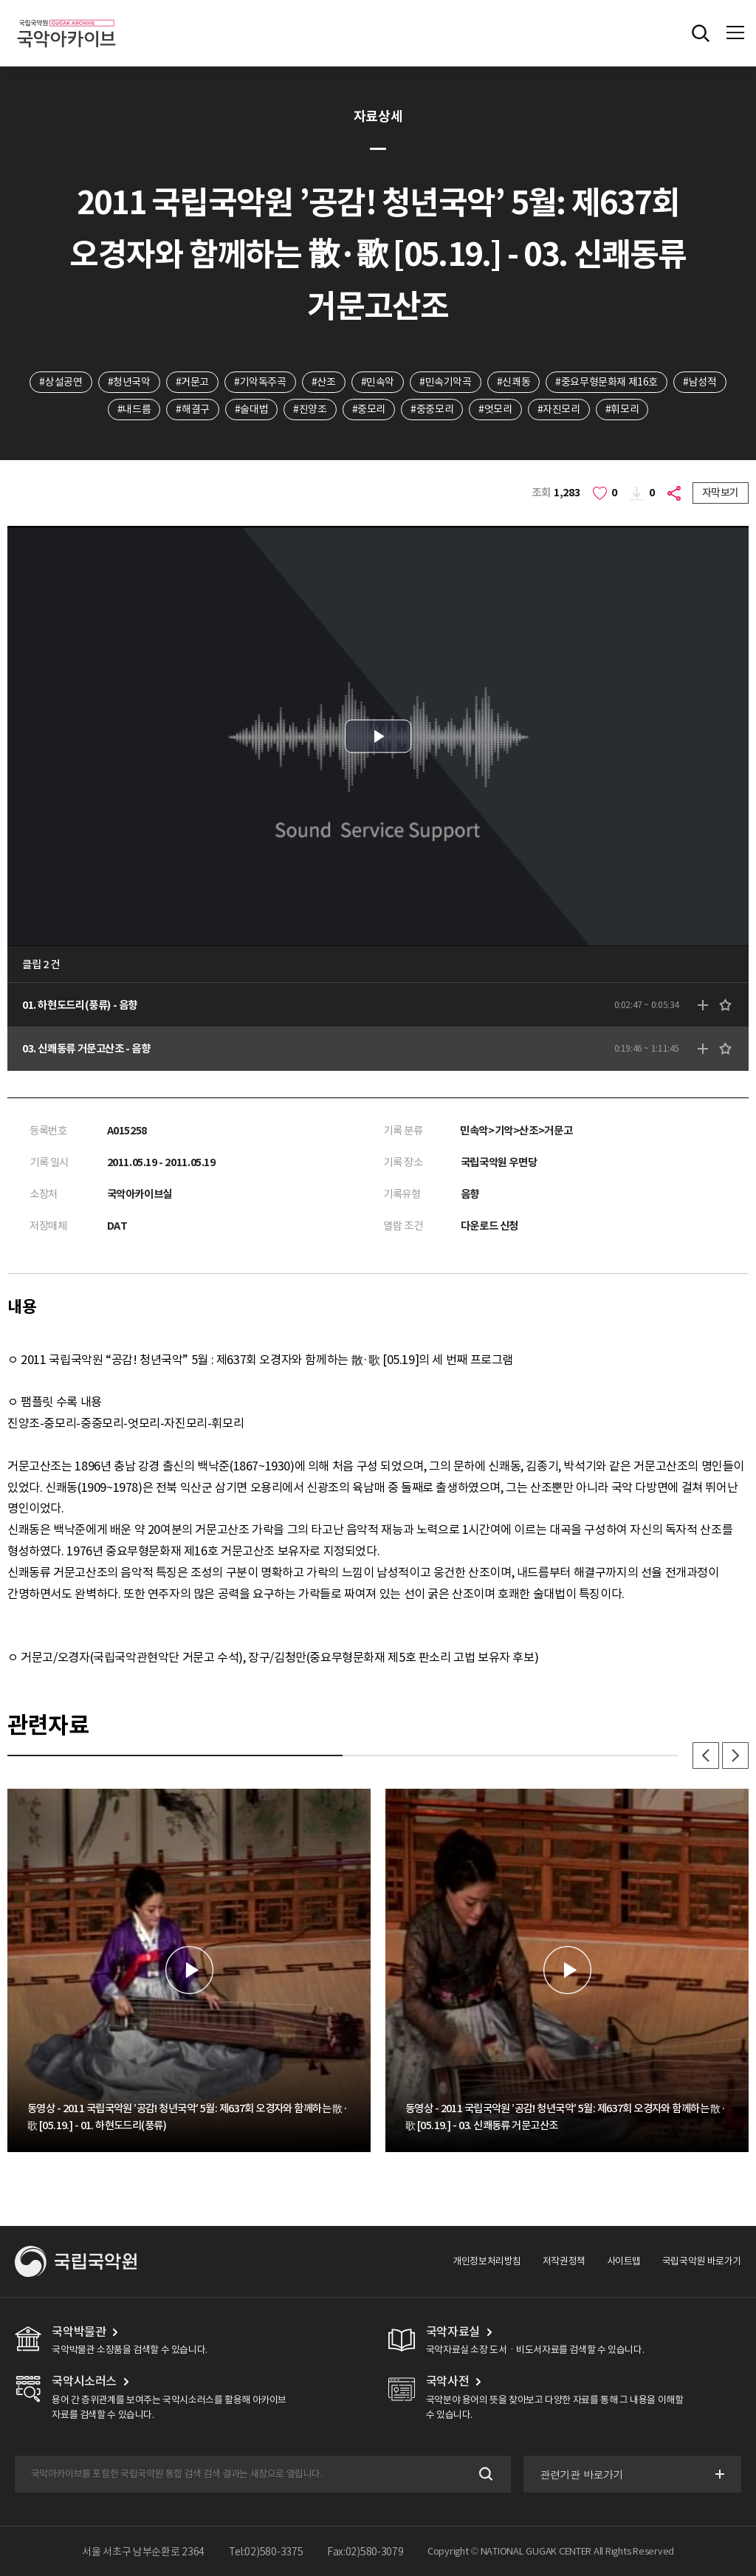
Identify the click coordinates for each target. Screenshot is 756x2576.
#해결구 (192, 409)
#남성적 (699, 381)
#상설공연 (60, 381)
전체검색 (700, 33)
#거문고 (192, 381)
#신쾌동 (513, 381)
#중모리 (368, 409)
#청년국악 (129, 381)
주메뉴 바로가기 (0, 0)
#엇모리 (495, 409)
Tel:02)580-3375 (266, 2551)
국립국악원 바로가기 (701, 2261)
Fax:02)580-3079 (365, 2551)
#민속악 (377, 381)
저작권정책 (564, 2261)
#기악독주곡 (260, 381)
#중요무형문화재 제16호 (606, 381)
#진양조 (309, 409)
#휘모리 (622, 409)
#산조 (324, 381)
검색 (484, 2473)
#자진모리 (558, 409)
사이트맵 (624, 2261)
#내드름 (134, 409)
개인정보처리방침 (487, 2261)
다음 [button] (735, 1755)
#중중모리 (431, 409)
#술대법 (251, 409)
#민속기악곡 (445, 381)
